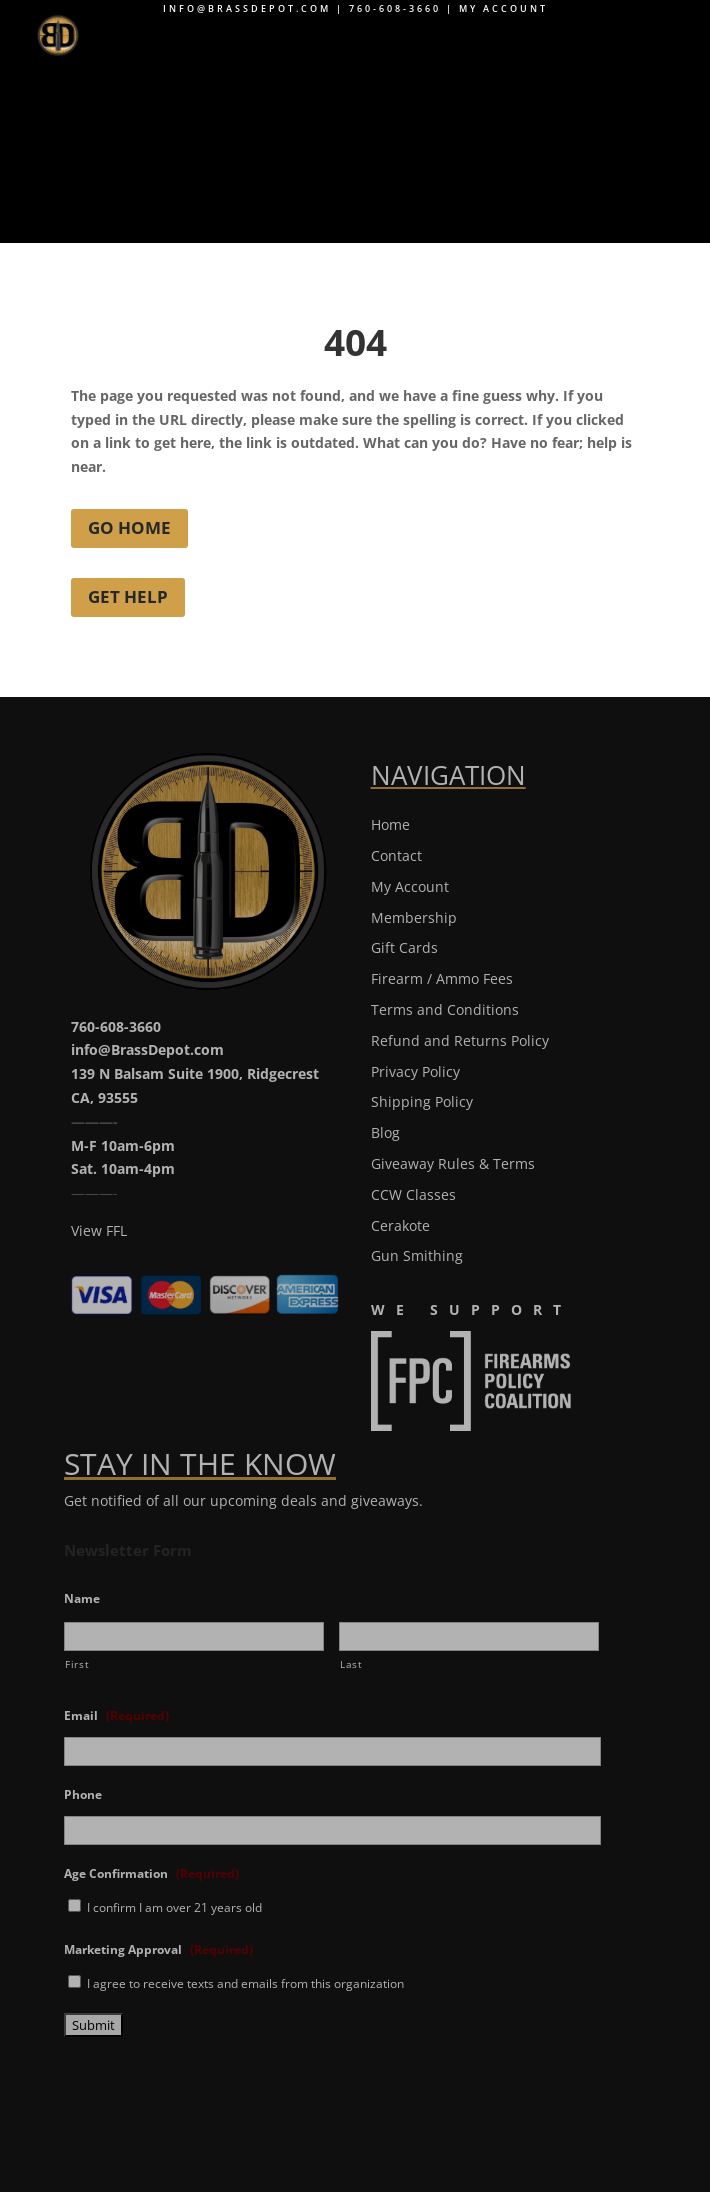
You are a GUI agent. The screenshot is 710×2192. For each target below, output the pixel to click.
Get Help (128, 596)
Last (351, 1664)
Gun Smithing (417, 1255)
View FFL (99, 1230)
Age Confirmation (151, 1874)
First (77, 1664)
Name (82, 1599)
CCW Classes (413, 1194)
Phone (83, 1795)
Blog (385, 1132)
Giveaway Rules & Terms (453, 1163)
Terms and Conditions (445, 1009)
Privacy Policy (415, 1071)
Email (116, 1716)
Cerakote (400, 1225)
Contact (396, 855)
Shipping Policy (422, 1101)
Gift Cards (404, 947)
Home (390, 824)
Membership (414, 917)
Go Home (129, 527)
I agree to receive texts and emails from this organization (245, 1983)
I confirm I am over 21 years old (174, 1907)
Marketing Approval (158, 1950)
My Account (503, 8)
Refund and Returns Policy (460, 1040)
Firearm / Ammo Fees (442, 978)
